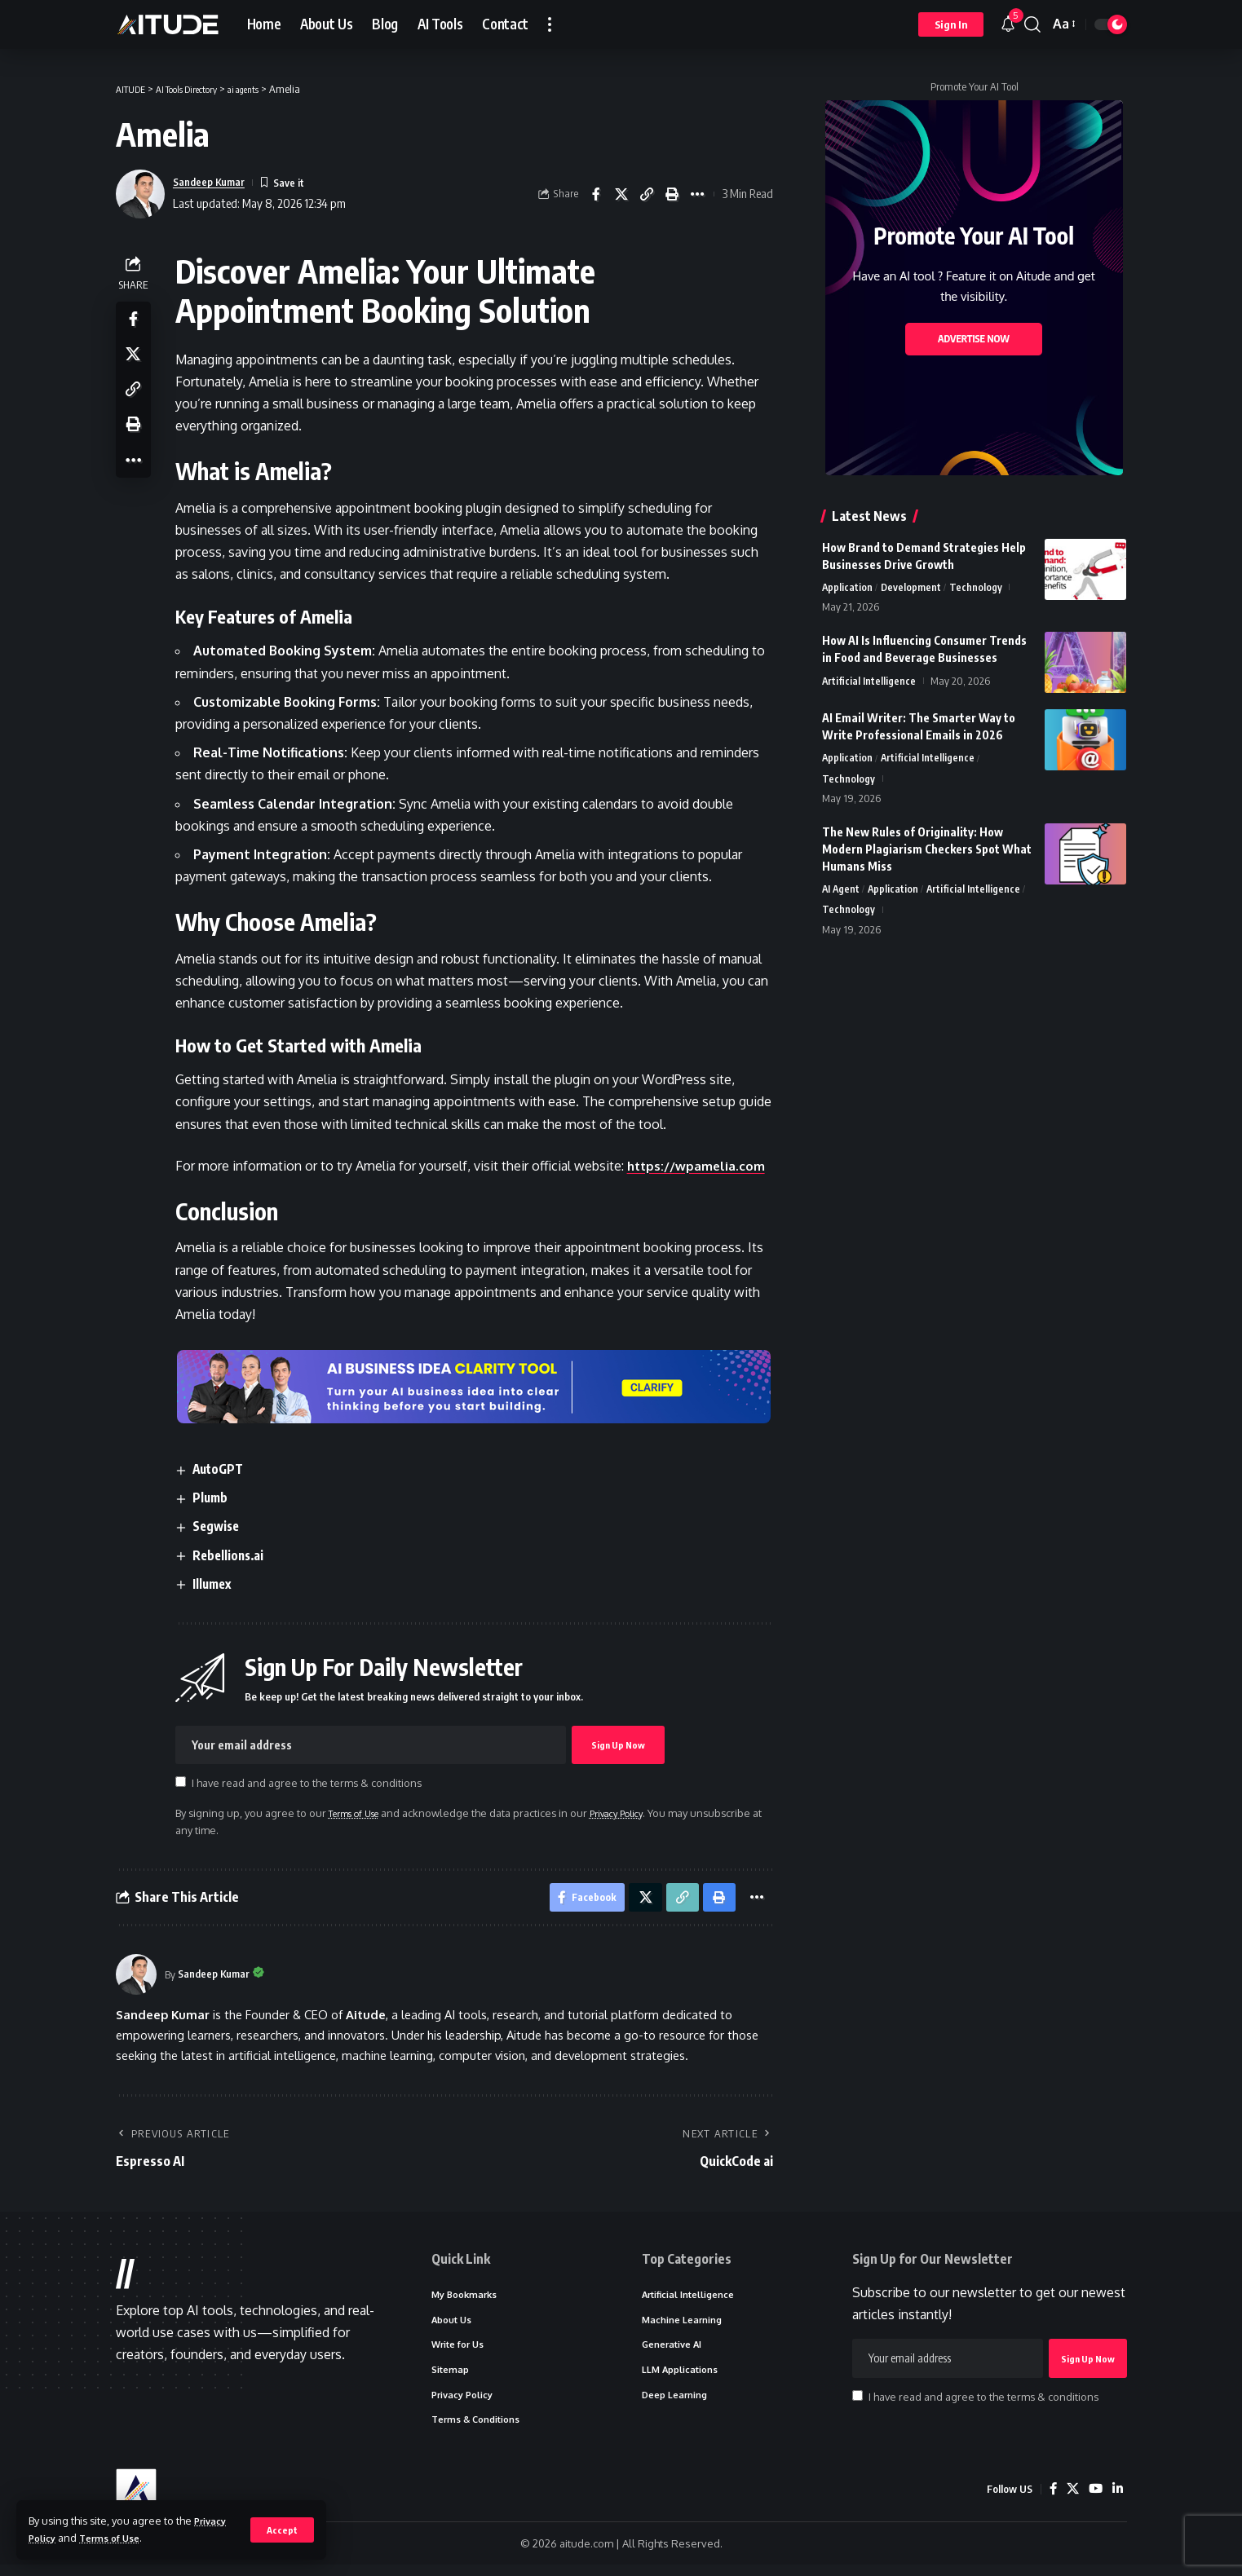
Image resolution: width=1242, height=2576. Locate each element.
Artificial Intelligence (869, 682)
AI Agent (841, 892)
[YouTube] (1094, 2500)
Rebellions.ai (234, 1555)
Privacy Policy (639, 1813)
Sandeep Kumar (214, 181)
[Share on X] (621, 194)
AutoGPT (224, 1469)
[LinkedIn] (1117, 2500)
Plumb (215, 1497)
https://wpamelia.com (701, 1166)
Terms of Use (118, 2537)
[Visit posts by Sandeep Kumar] (136, 1979)
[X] (1070, 2500)
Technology (977, 587)
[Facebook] (1050, 2500)
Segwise (222, 1527)
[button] (282, 2529)
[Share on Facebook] (596, 194)
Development (912, 587)
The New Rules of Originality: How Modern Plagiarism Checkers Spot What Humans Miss (927, 852)
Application (847, 587)
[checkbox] (184, 1781)
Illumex (218, 1584)
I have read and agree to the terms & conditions (311, 1782)
